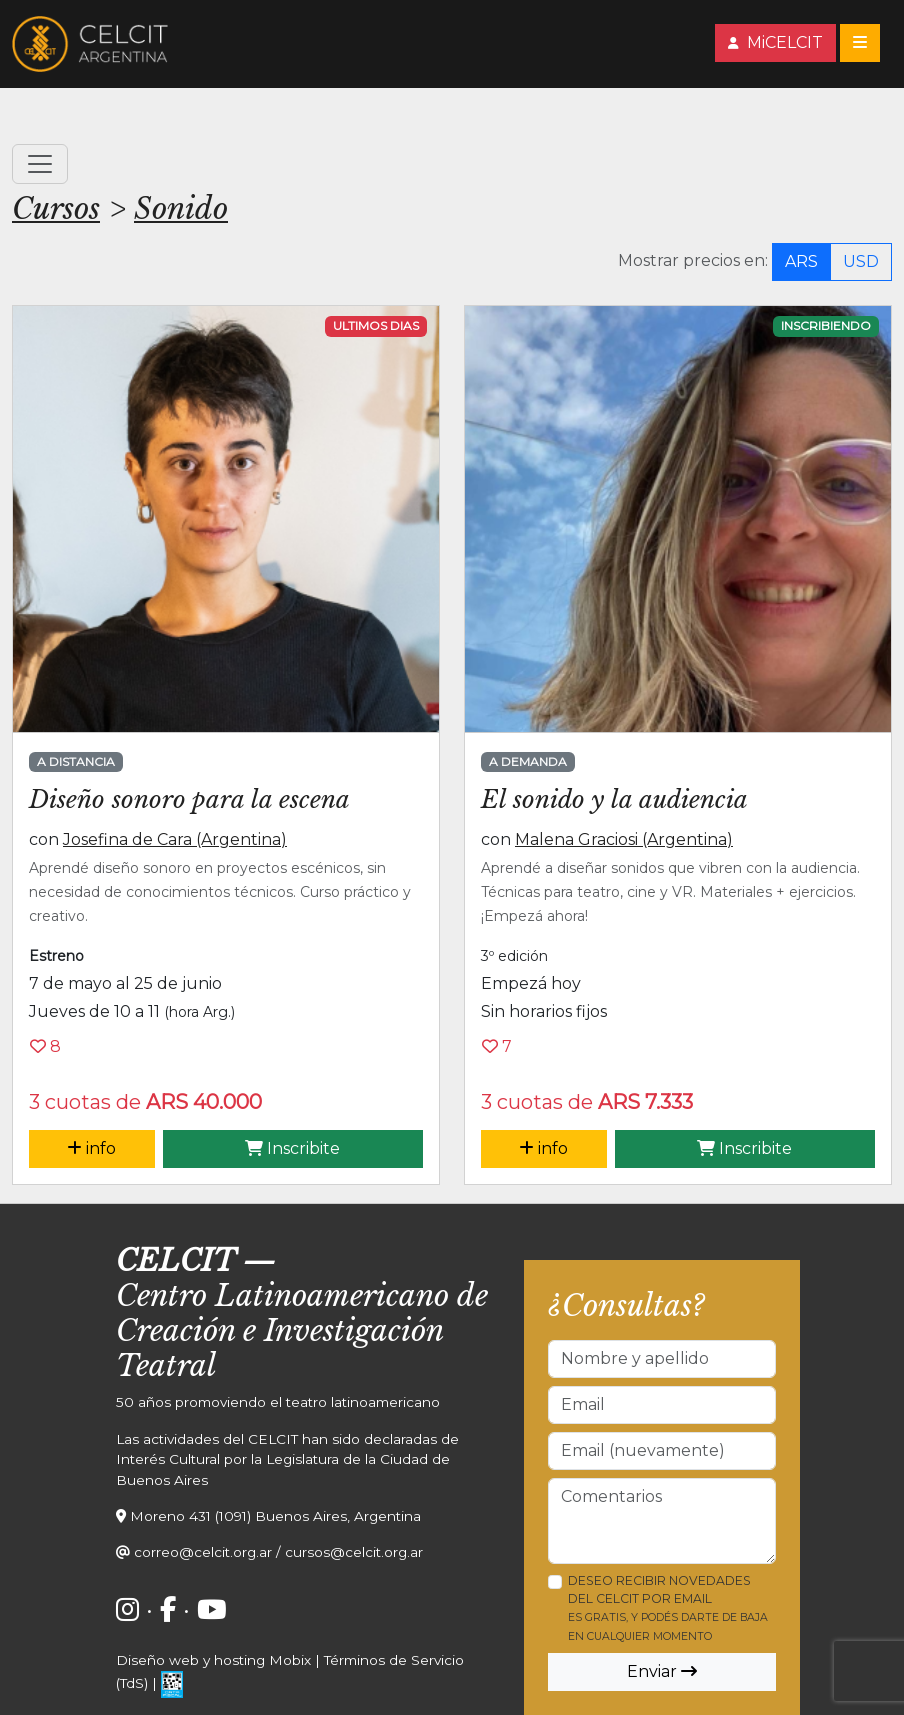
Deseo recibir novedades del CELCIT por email (668, 1608)
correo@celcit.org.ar (203, 1552)
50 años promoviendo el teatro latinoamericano (278, 1402)
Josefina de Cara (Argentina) (175, 839)
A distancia (76, 761)
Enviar (662, 1671)
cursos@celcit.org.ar (354, 1552)
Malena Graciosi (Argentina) (624, 839)
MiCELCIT (775, 42)
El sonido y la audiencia (614, 799)
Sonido (181, 209)
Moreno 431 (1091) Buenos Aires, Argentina (275, 1516)
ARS (801, 261)
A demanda (528, 761)
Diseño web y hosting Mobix (213, 1660)
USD (861, 261)
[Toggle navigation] (860, 43)
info (91, 1148)
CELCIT (175, 1261)
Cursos (56, 209)
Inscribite (292, 1148)
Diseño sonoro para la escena (189, 799)
